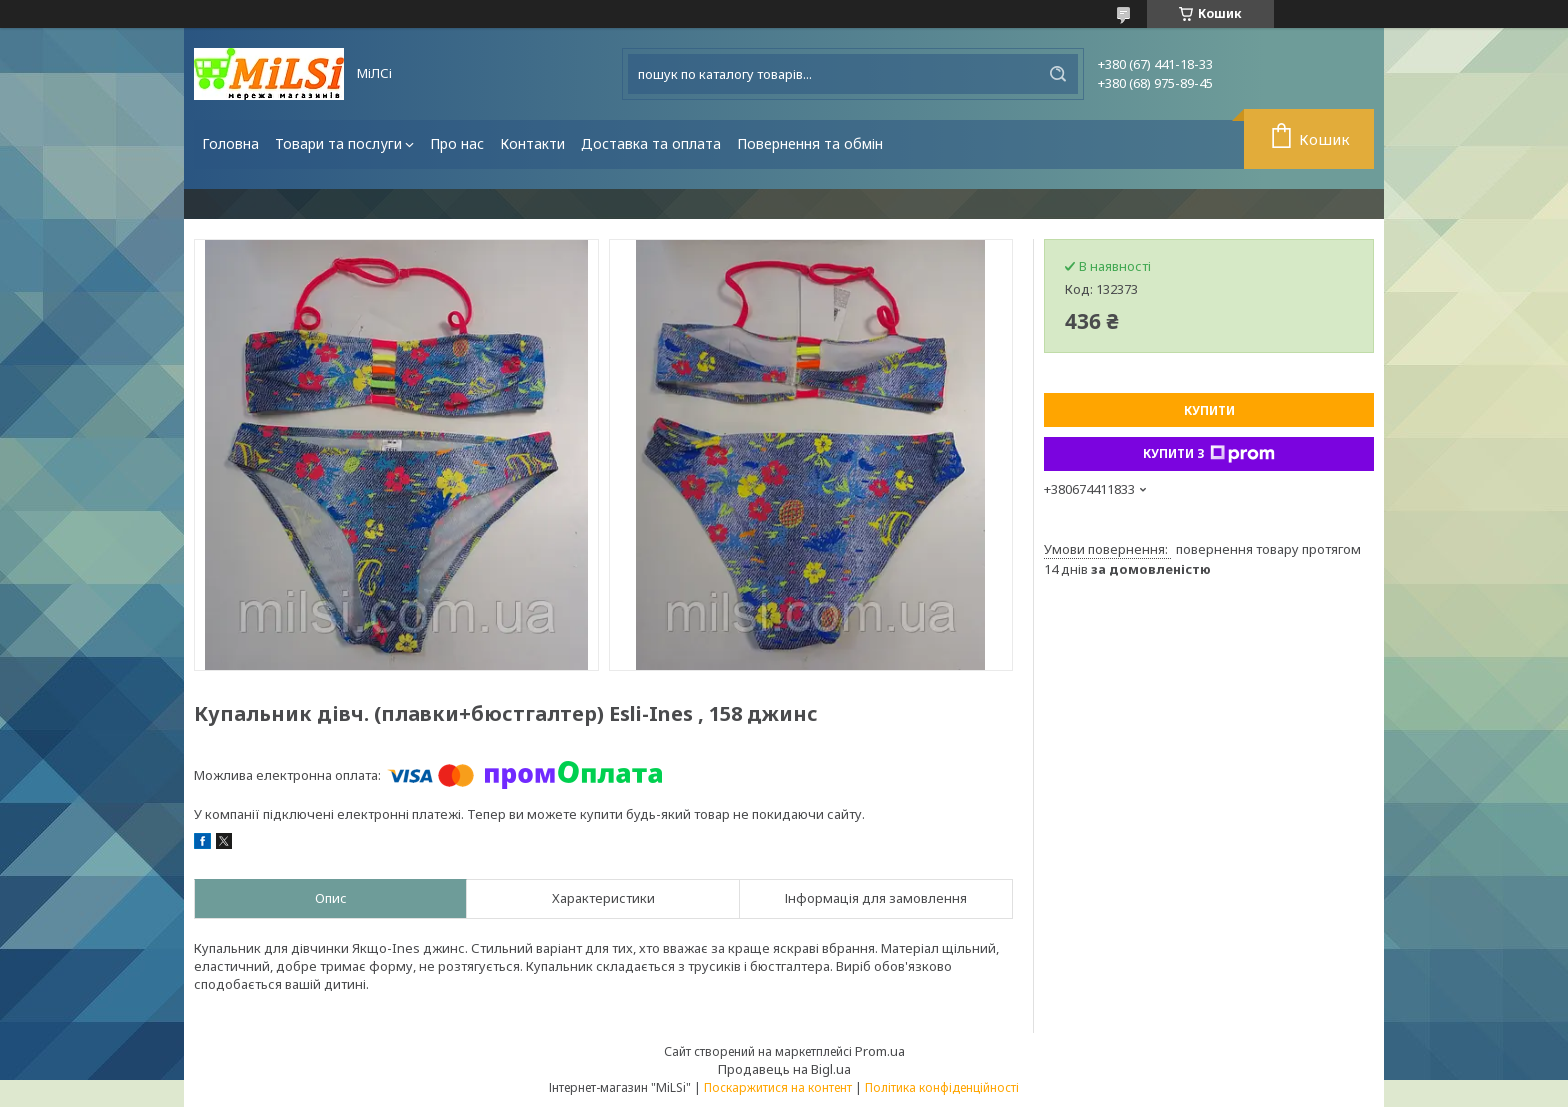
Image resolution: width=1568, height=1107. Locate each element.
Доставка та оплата (651, 143)
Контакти (532, 143)
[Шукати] (1058, 74)
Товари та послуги (338, 143)
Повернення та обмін (810, 143)
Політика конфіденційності (942, 1087)
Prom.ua (880, 1051)
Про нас (457, 143)
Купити (1209, 410)
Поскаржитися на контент (778, 1087)
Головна (230, 143)
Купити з (1209, 454)
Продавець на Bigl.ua (784, 1069)
